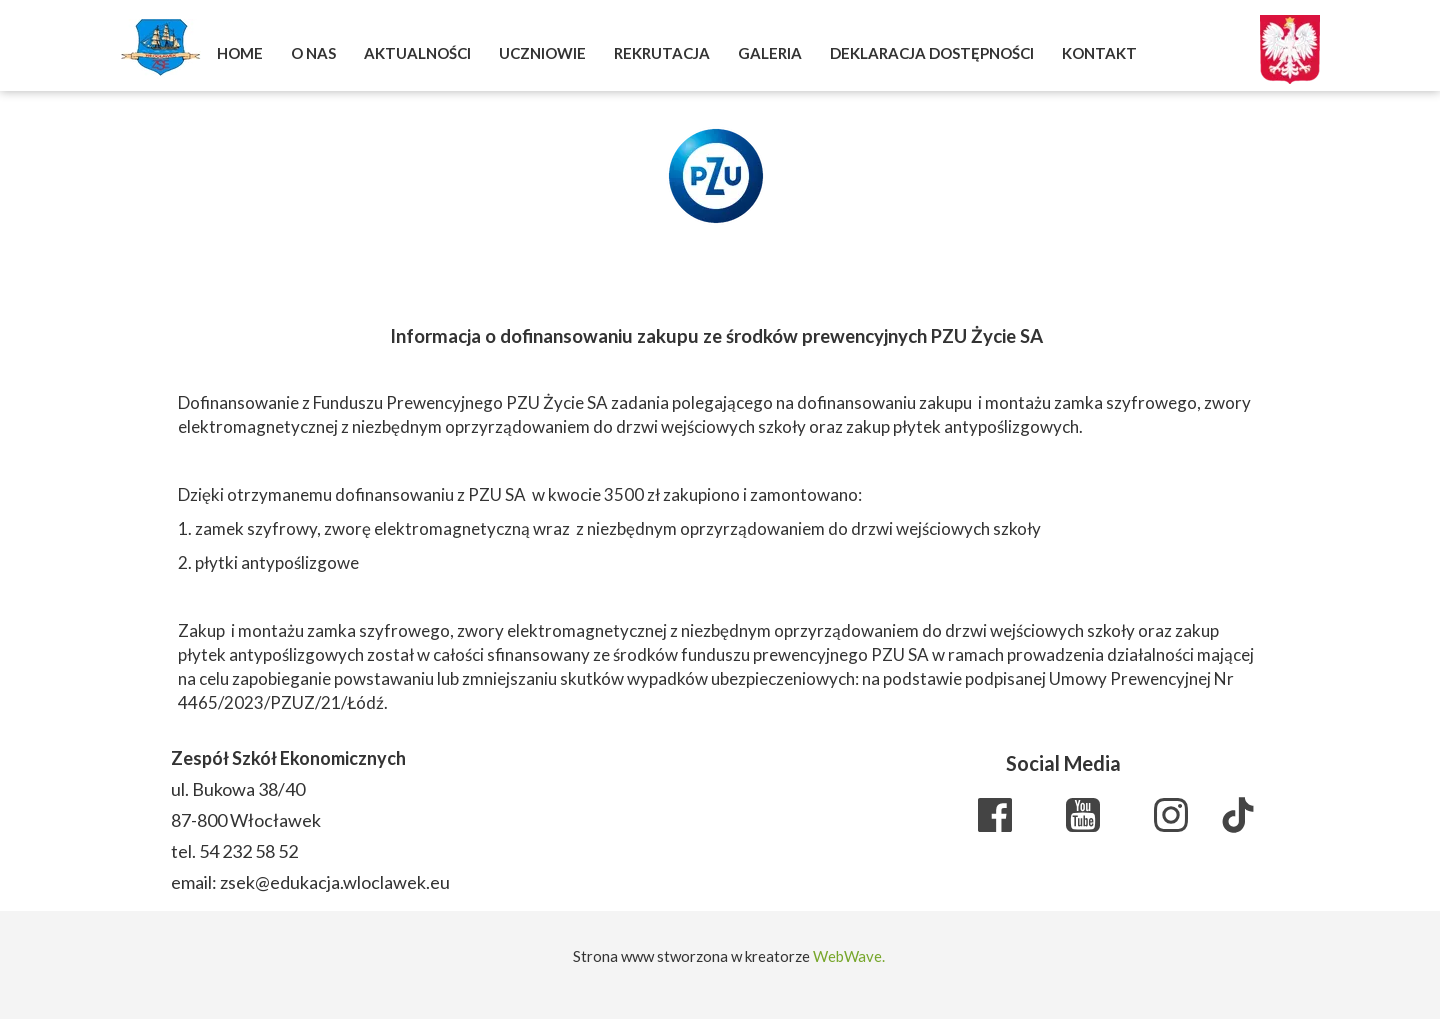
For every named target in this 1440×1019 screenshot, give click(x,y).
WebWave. (849, 956)
